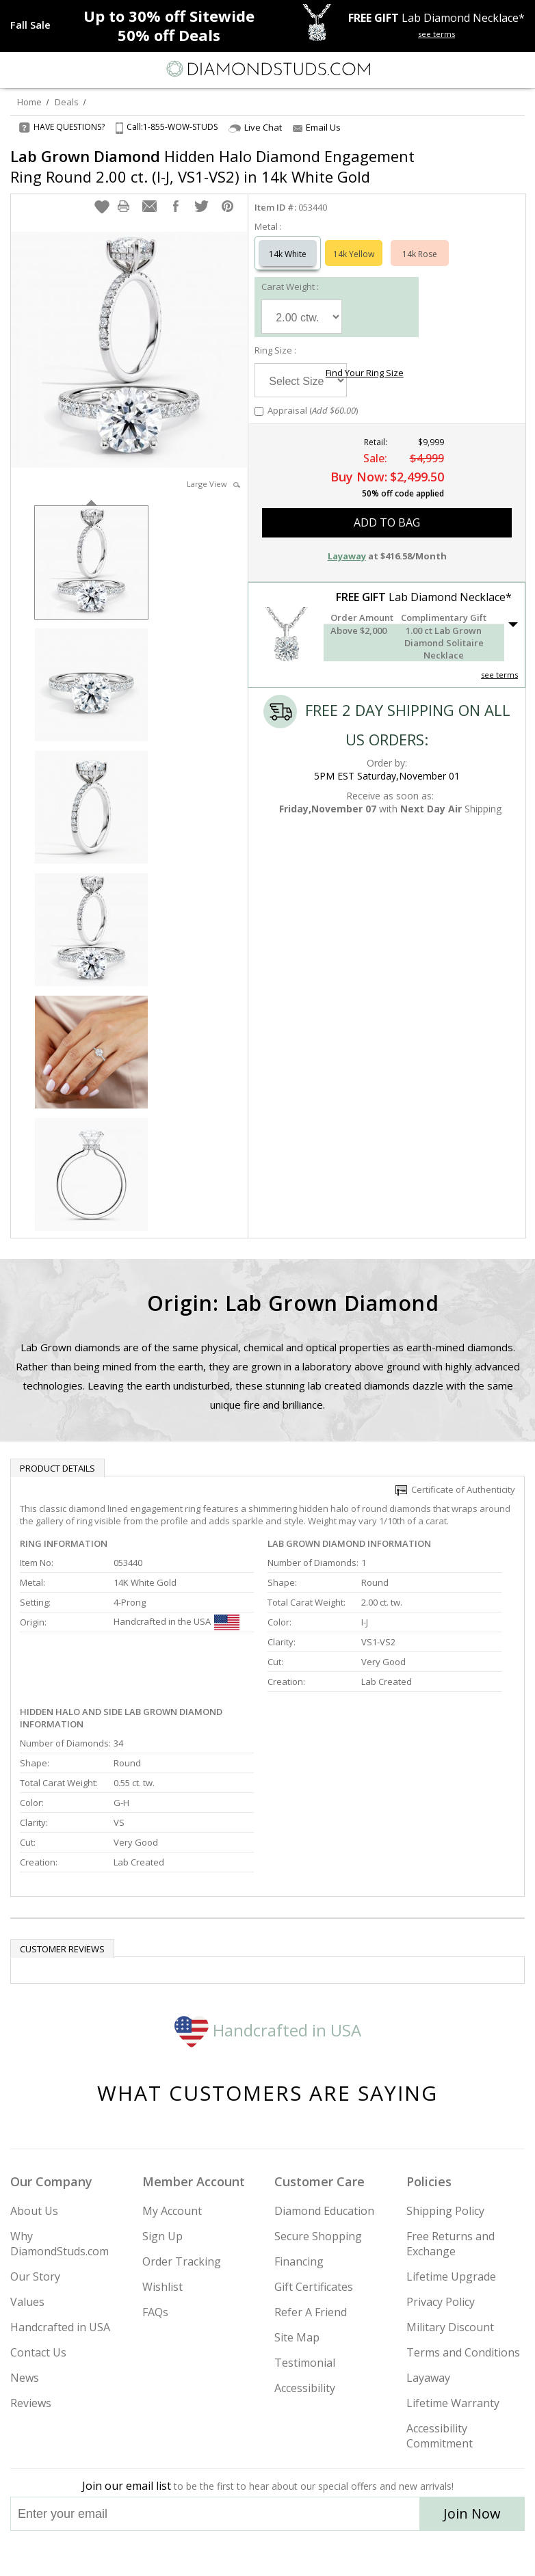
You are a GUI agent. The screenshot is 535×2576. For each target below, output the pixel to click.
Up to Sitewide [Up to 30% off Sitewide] (169, 15)
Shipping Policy (445, 2210)
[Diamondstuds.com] (267, 70)
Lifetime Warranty (452, 2403)
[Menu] (16, 69)
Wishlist (162, 2286)
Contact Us (38, 2352)
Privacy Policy (440, 2301)
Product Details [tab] (57, 1468)
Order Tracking (181, 2261)
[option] (91, 561)
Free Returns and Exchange (450, 2244)
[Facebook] (268, 2553)
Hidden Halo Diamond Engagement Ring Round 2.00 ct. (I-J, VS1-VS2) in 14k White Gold (212, 166)
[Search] (43, 68)
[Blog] (336, 2553)
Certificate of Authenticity (455, 1489)
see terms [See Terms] (499, 674)
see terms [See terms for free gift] (436, 34)
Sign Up (162, 2236)
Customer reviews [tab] (62, 1949)
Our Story (35, 2276)
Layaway (428, 2377)
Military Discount (450, 2327)
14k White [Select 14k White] (287, 254)
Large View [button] (213, 484)
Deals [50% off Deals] (169, 35)
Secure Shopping (318, 2236)
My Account (172, 2210)
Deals (67, 102)
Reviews (30, 2403)
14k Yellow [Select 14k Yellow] (353, 254)
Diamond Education (324, 2210)
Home (29, 102)
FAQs (155, 2312)
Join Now (472, 2513)
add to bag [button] (387, 522)
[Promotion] (30, 24)
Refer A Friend (310, 2312)
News (24, 2377)
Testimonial (304, 2362)
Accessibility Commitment (439, 2436)
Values (27, 2301)
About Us (34, 2210)
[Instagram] (197, 2553)
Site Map (296, 2337)
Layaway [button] (347, 556)
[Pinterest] (298, 2553)
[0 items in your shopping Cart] (517, 69)
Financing (299, 2261)
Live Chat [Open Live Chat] (255, 127)
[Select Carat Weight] (301, 317)
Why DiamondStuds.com (59, 2244)
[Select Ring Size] (301, 380)
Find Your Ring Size (365, 373)
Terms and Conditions (463, 2352)
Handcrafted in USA (267, 2030)
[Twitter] (235, 2553)
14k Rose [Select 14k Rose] (419, 254)
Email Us (317, 127)
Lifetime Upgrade (451, 2276)
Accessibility (304, 2387)
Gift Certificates (313, 2286)
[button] (101, 206)
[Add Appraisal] (259, 411)
